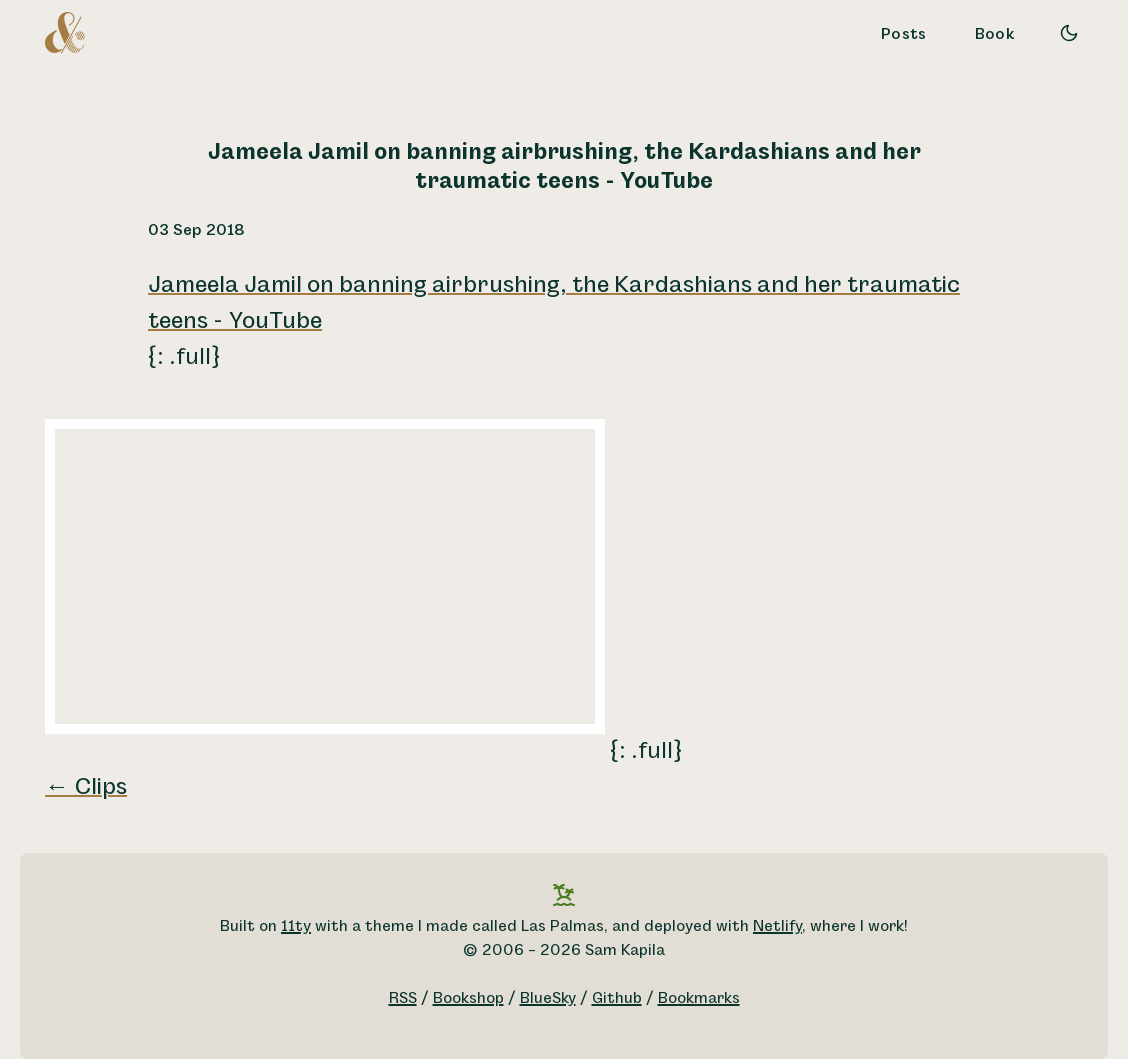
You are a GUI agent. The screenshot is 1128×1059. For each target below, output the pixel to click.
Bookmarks (699, 998)
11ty (296, 926)
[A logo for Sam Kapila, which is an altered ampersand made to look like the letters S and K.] (65, 32)
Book (995, 34)
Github (617, 998)
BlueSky (548, 998)
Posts (904, 34)
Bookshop (468, 998)
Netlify (777, 926)
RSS (403, 998)
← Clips (86, 787)
